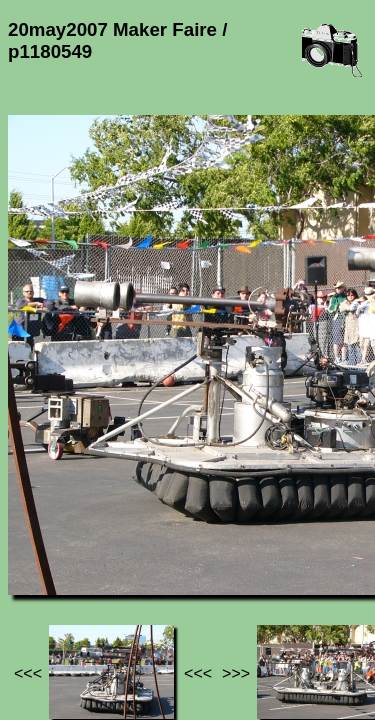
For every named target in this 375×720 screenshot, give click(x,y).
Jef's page (44, 538)
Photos (119, 538)
